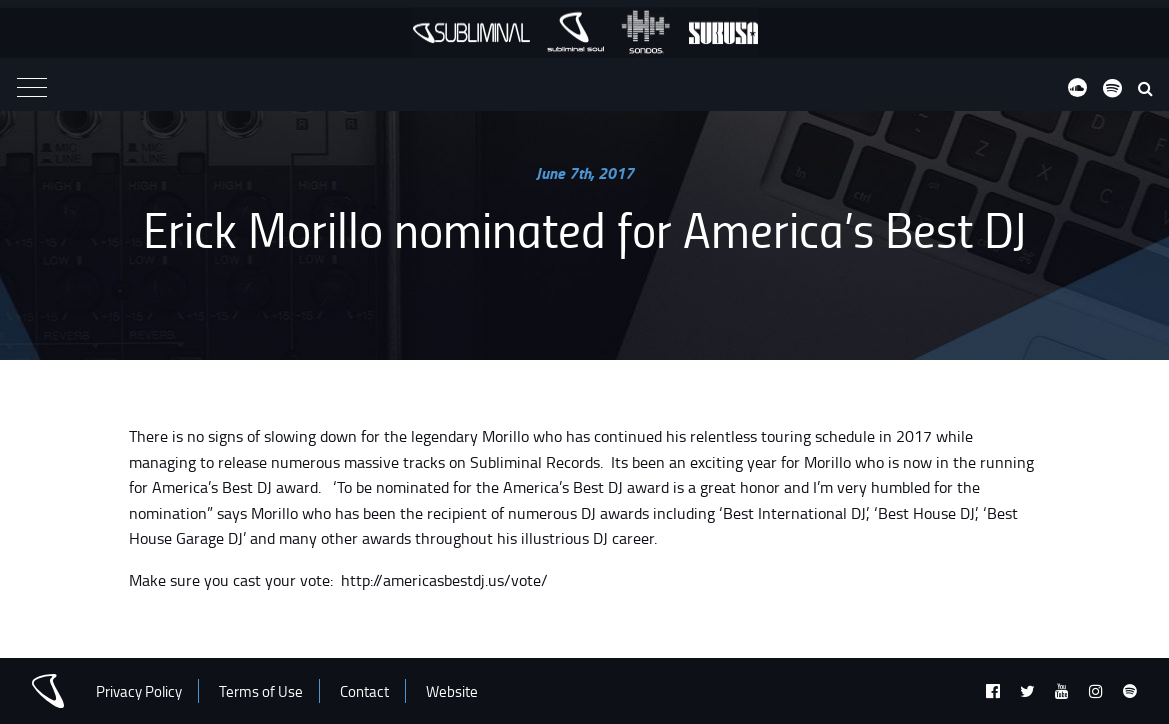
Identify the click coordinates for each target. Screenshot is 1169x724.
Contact (364, 691)
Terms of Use (261, 691)
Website (452, 691)
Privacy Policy (139, 691)
